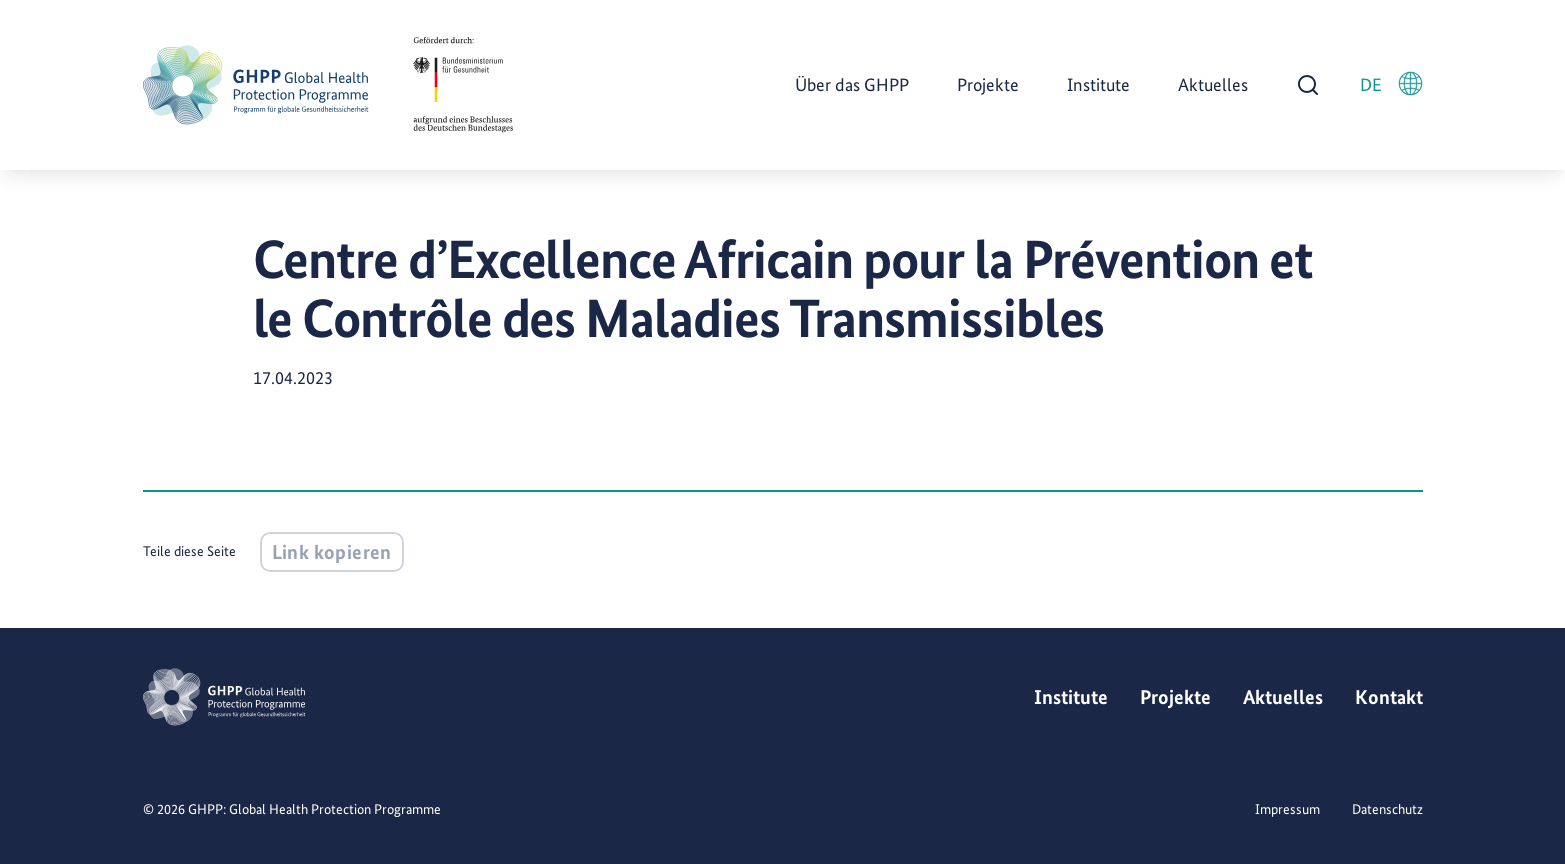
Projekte (988, 84)
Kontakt (1389, 697)
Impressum (1287, 809)
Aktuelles (1213, 84)
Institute (1098, 84)
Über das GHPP (852, 84)
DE (1391, 83)
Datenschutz (1387, 809)
